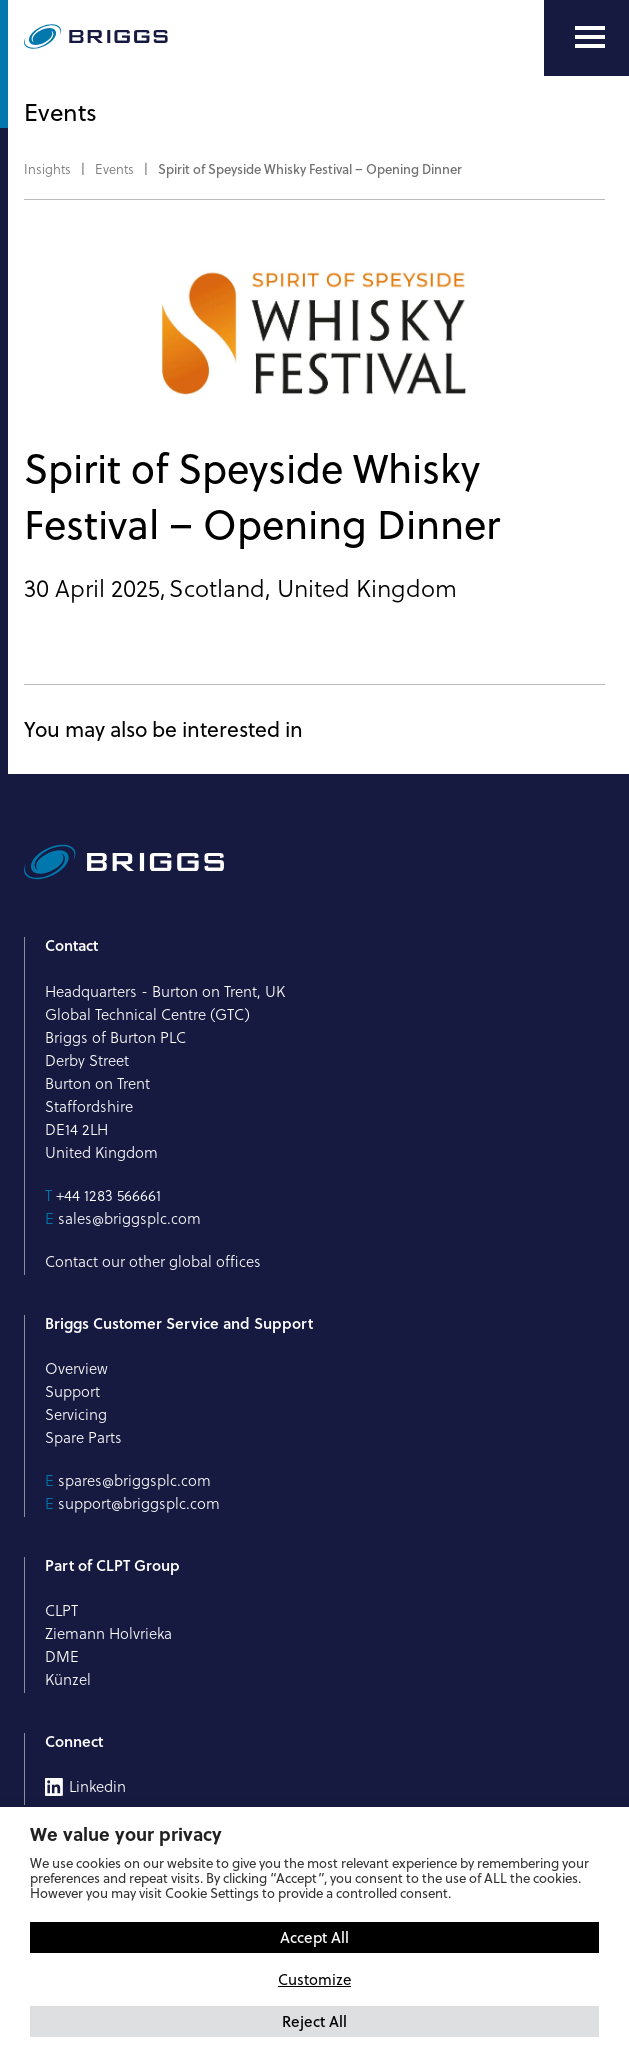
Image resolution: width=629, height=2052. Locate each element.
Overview (76, 1368)
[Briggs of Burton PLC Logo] (96, 38)
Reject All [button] (314, 2021)
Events (114, 169)
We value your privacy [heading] (126, 1834)
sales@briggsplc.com (129, 1218)
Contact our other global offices (153, 1261)
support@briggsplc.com (139, 1503)
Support (72, 1391)
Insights (47, 169)
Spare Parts (83, 1437)
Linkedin (97, 1787)
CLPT (61, 1610)
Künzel (68, 1679)
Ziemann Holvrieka (108, 1633)
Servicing (76, 1414)
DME (62, 1656)
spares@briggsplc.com (134, 1480)
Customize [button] (314, 1979)
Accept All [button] (314, 1937)
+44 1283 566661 (108, 1195)
